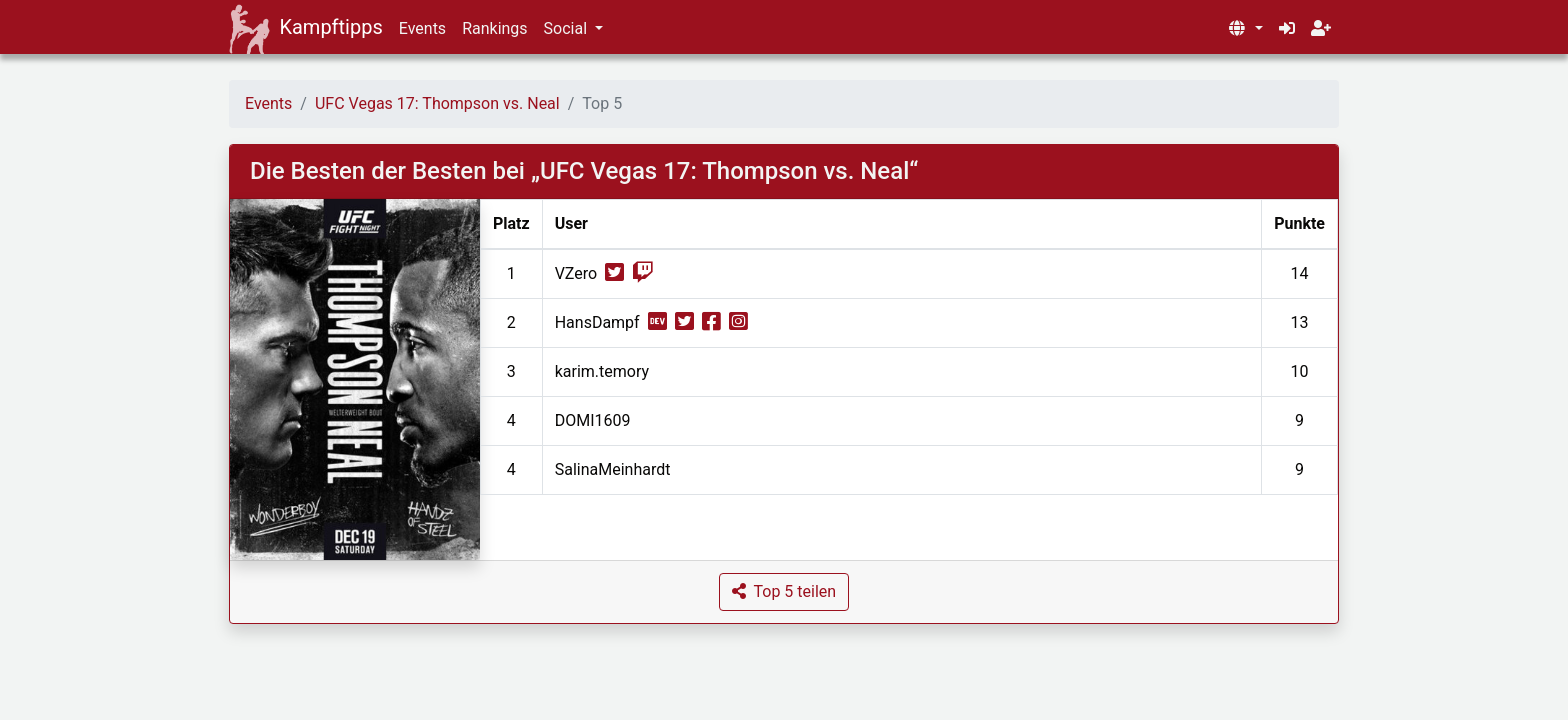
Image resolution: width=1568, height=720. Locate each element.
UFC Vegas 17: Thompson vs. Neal (437, 103)
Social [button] (567, 28)
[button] (1245, 29)
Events (422, 28)
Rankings (494, 28)
